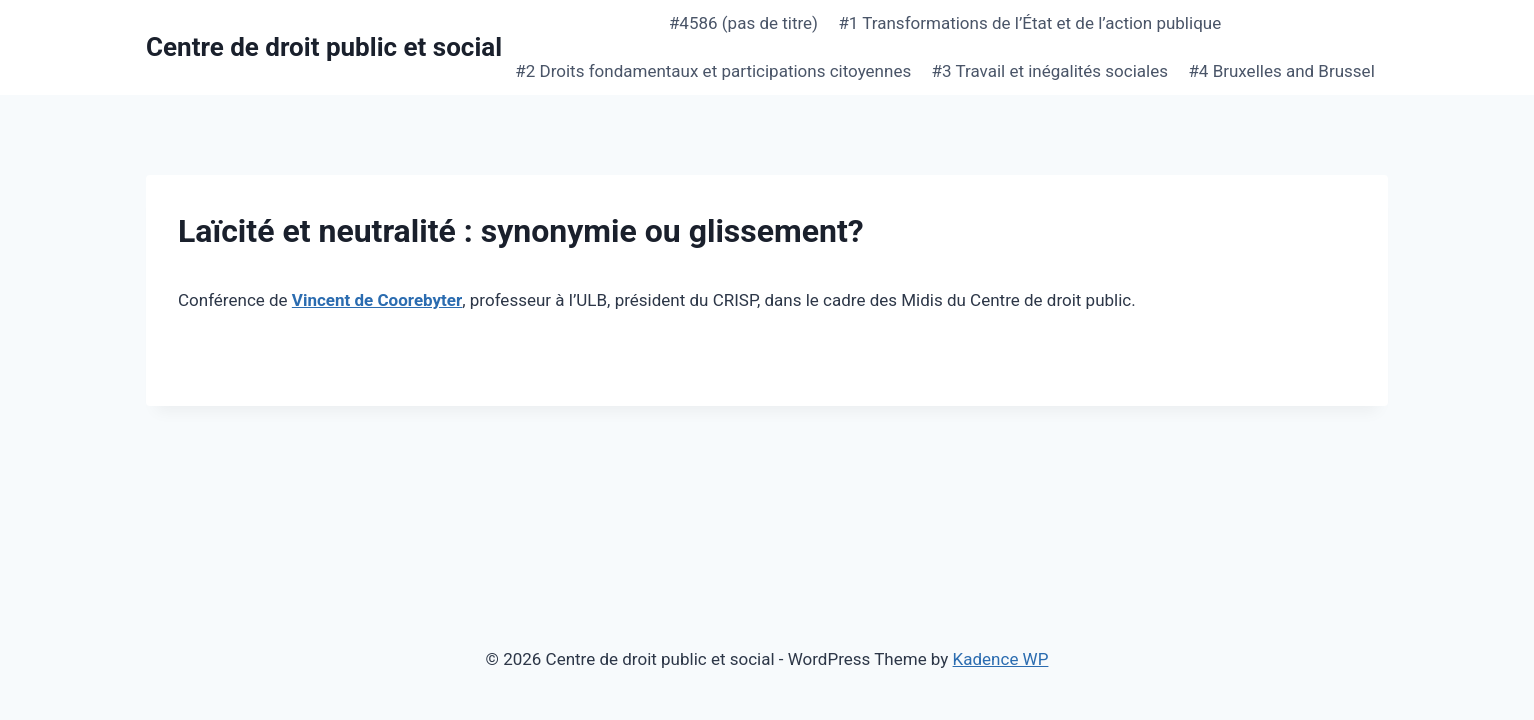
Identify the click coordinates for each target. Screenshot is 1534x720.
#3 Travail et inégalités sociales (1050, 71)
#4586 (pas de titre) (743, 23)
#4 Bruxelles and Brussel (1281, 71)
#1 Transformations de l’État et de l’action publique (1029, 23)
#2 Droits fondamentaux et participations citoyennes (713, 71)
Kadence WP (1001, 659)
